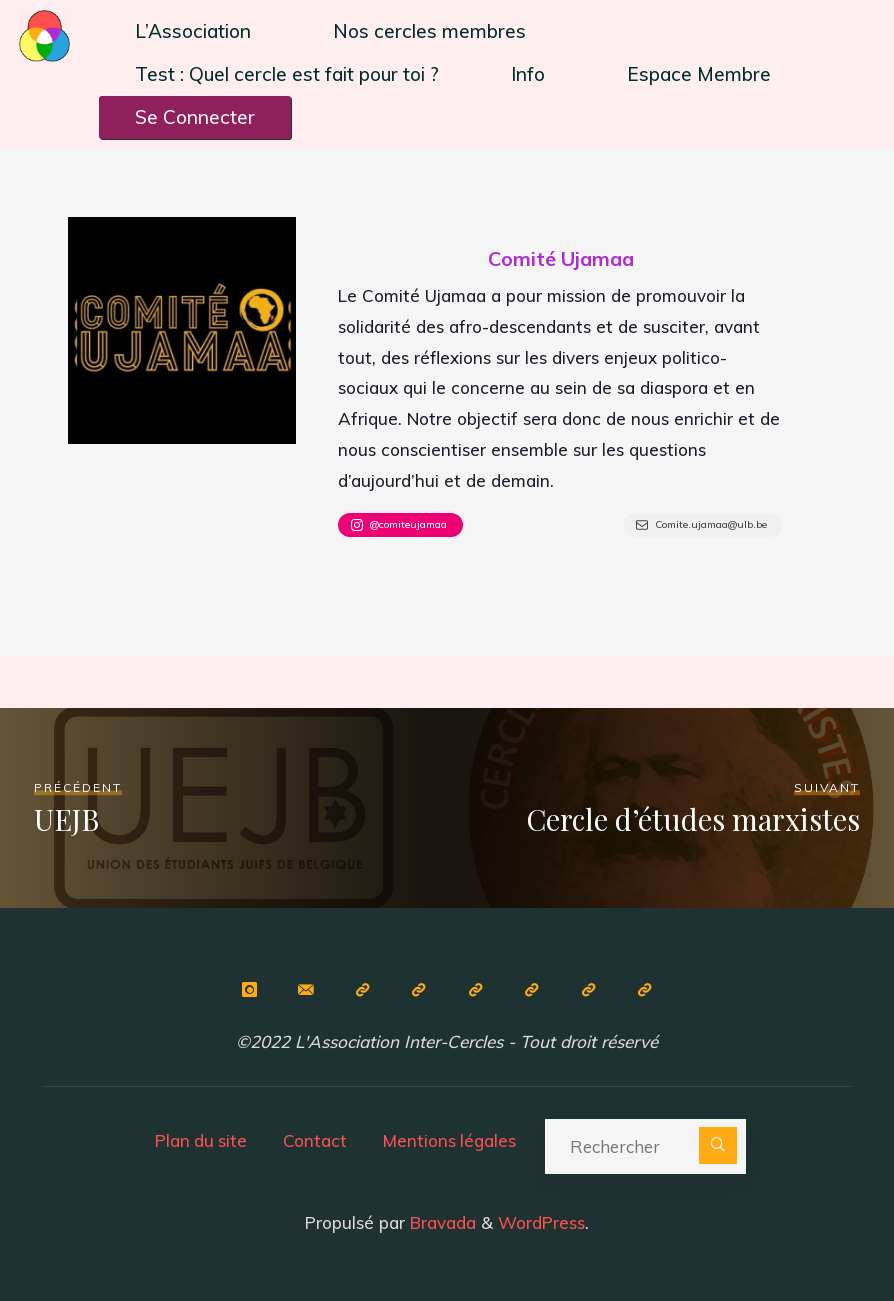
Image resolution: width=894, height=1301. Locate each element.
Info (528, 74)
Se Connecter (195, 117)
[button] (198, 31)
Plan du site (199, 1138)
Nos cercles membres (429, 31)
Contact (314, 1138)
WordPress (541, 1220)
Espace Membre (699, 74)
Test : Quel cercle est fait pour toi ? (287, 74)
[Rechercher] (721, 1144)
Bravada (440, 1220)
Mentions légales (450, 1138)
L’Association (193, 31)
